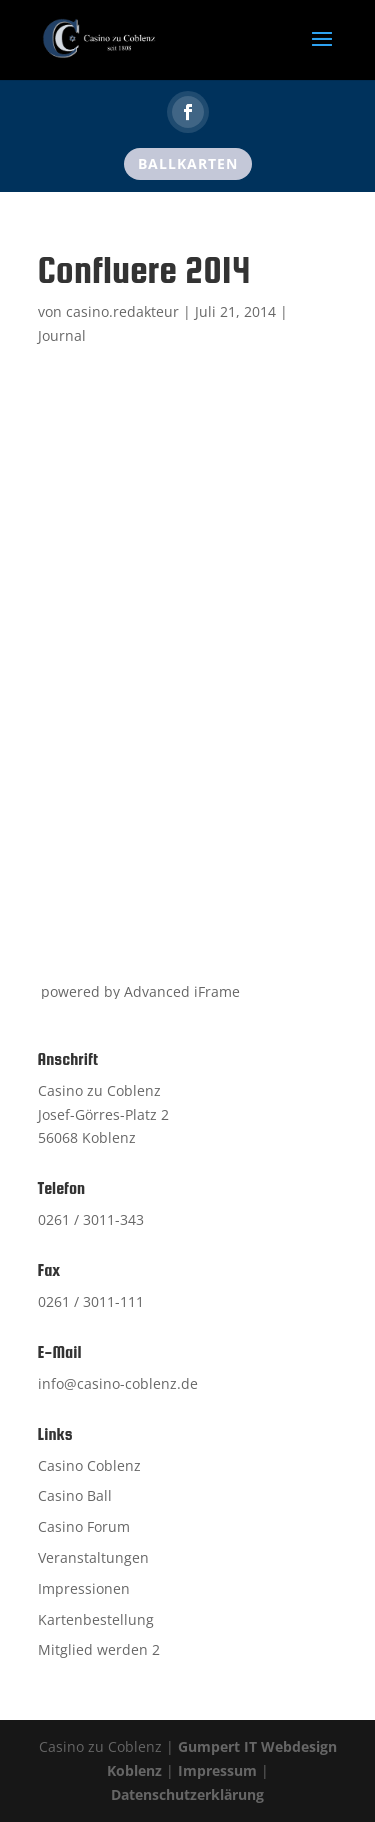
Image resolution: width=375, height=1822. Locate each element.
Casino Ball (75, 1495)
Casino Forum (84, 1526)
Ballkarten (188, 163)
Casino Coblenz (89, 1465)
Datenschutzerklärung (187, 1794)
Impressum (217, 1770)
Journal (62, 335)
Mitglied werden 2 (99, 1649)
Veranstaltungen (93, 1557)
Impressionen (84, 1588)
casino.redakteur (122, 311)
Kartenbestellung (96, 1619)
